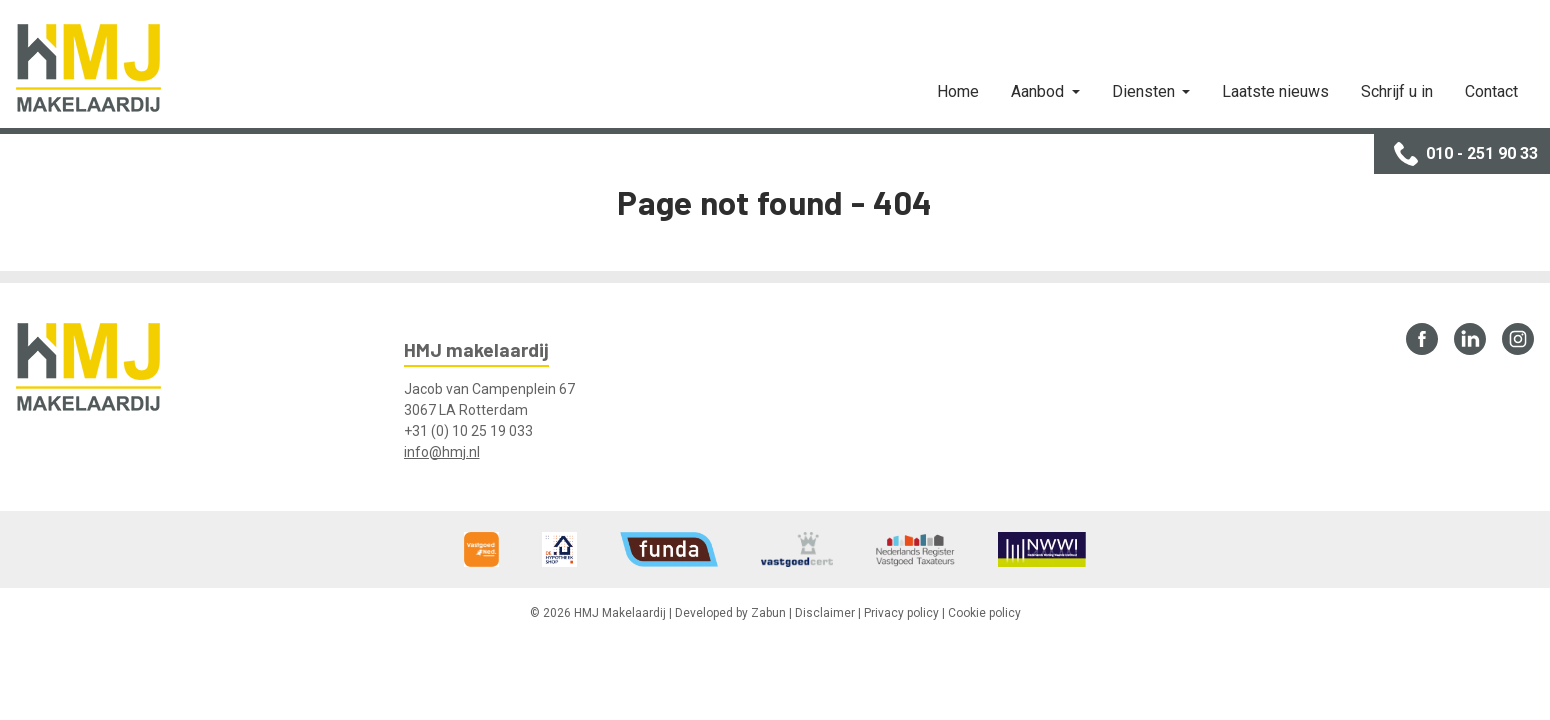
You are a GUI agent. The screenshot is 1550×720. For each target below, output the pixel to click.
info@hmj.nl (442, 452)
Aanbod (1039, 91)
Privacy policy (901, 613)
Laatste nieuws (1275, 91)
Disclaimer (825, 613)
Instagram (1518, 339)
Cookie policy (984, 613)
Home (958, 91)
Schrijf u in (1397, 91)
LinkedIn (1470, 339)
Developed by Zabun (730, 613)
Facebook (1422, 339)
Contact (1491, 91)
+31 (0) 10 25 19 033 (468, 431)
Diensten (1145, 91)
